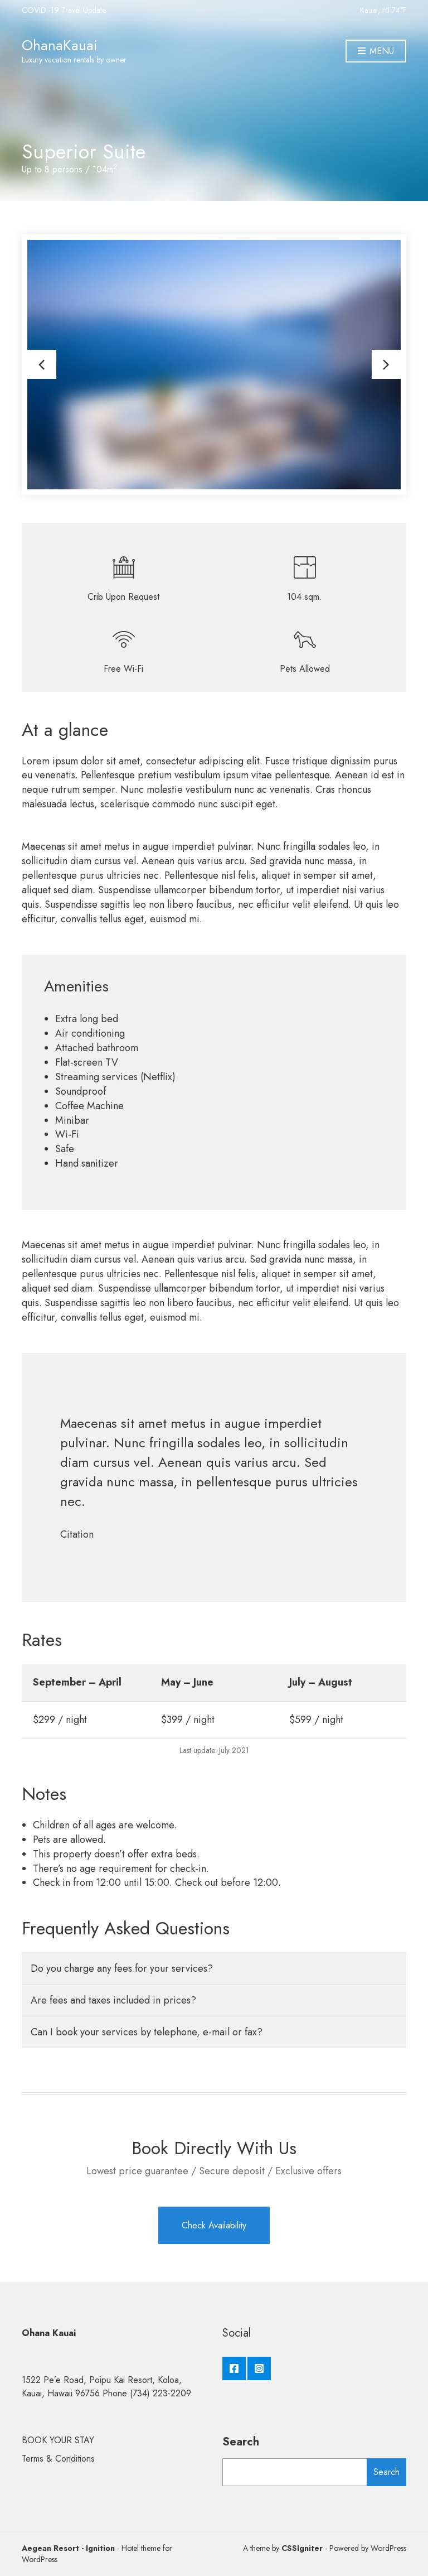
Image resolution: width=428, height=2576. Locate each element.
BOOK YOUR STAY (58, 2440)
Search (240, 2442)
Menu (376, 52)
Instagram (259, 2368)
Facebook (234, 2368)
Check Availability (214, 2225)
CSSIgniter (302, 2548)
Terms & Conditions (58, 2458)
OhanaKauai (60, 45)
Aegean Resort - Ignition (68, 2548)
